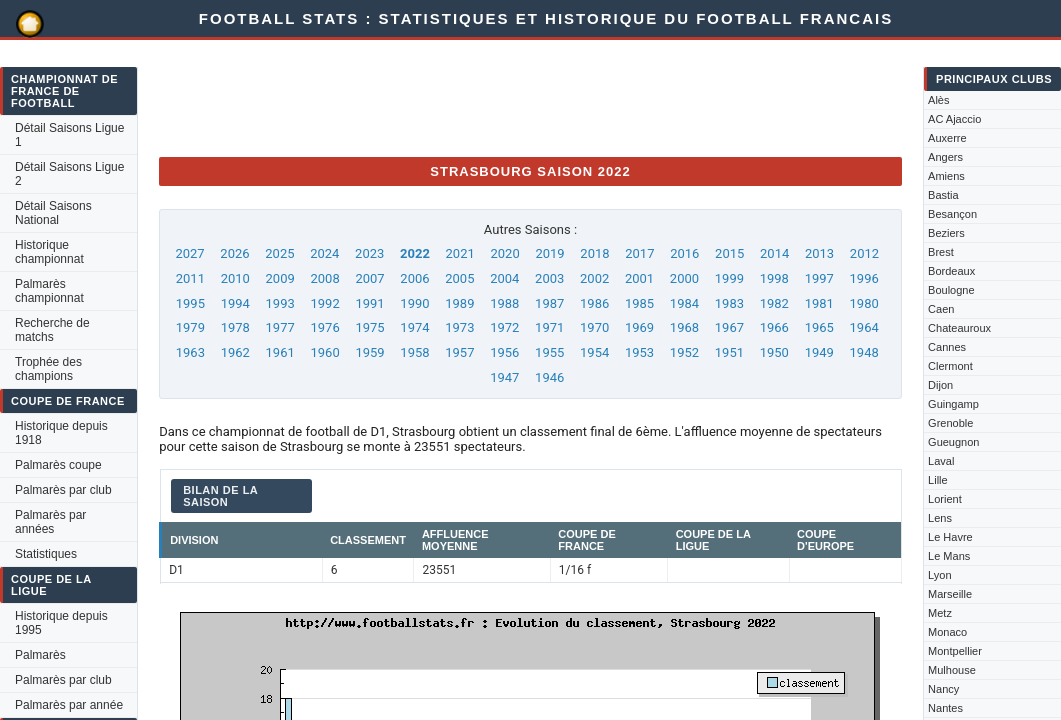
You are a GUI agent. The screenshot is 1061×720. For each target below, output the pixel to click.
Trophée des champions (48, 369)
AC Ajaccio (954, 119)
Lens (940, 518)
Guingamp (953, 404)
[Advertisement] (523, 96)
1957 (459, 352)
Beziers (946, 233)
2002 (594, 278)
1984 (684, 303)
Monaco (947, 632)
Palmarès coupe (58, 465)
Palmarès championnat (49, 291)
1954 (594, 352)
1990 (414, 303)
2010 (235, 278)
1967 (729, 327)
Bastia (943, 195)
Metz (940, 613)
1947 (504, 377)
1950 (774, 352)
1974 (414, 327)
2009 (280, 278)
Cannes (947, 347)
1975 (369, 327)
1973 (459, 327)
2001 (639, 278)
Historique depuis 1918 (61, 433)
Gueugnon (953, 442)
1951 (729, 352)
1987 (549, 303)
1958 (414, 352)
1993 (280, 303)
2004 (504, 278)
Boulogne (951, 290)
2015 (729, 253)
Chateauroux (959, 328)
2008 (324, 278)
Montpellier (955, 651)
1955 (549, 352)
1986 (594, 303)
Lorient (945, 499)
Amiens (946, 176)
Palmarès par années (50, 522)
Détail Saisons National (53, 213)
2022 (415, 253)
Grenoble (950, 423)
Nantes (945, 708)
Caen (941, 309)
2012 (864, 253)
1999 (729, 278)
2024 (324, 253)
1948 (864, 352)
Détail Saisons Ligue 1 (69, 135)
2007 (369, 278)
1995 (190, 303)
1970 (594, 327)
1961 (280, 352)
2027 (189, 253)
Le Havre (950, 537)
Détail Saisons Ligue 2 (69, 174)
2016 (684, 253)
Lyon (939, 575)
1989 (459, 303)
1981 (819, 303)
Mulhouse (952, 670)
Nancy (943, 689)
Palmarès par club (63, 490)
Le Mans (949, 556)
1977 (280, 327)
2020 (504, 253)
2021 (460, 253)
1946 (549, 377)
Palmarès (40, 655)
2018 (594, 253)
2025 (279, 253)
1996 (864, 278)
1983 (729, 303)
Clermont (950, 366)
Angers (945, 157)
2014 (774, 253)
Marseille (950, 594)
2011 (190, 278)
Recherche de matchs (52, 330)
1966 (774, 327)
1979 (190, 327)
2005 (459, 278)
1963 (190, 352)
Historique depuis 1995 (61, 623)
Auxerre (947, 138)
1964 (864, 327)
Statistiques (46, 554)
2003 (549, 278)
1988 (504, 303)
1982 (774, 303)
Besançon (952, 214)
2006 (414, 278)
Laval (941, 461)
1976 (324, 327)
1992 (324, 303)
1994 (235, 303)
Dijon (940, 385)
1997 (819, 278)
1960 (324, 352)
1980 (864, 303)
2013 (819, 253)
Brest (941, 252)
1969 (639, 327)
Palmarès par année (69, 705)
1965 (819, 327)
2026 (234, 253)
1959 (369, 352)
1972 (504, 327)
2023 (369, 253)
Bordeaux (951, 271)
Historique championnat (49, 252)
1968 (684, 327)
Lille (938, 480)
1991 (369, 303)
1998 (774, 278)
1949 (819, 352)
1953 (639, 352)
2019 (549, 253)
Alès (938, 100)
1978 (235, 327)
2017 (639, 253)
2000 (684, 278)
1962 (235, 352)
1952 (684, 352)
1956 (504, 352)
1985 (639, 303)
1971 (549, 327)
